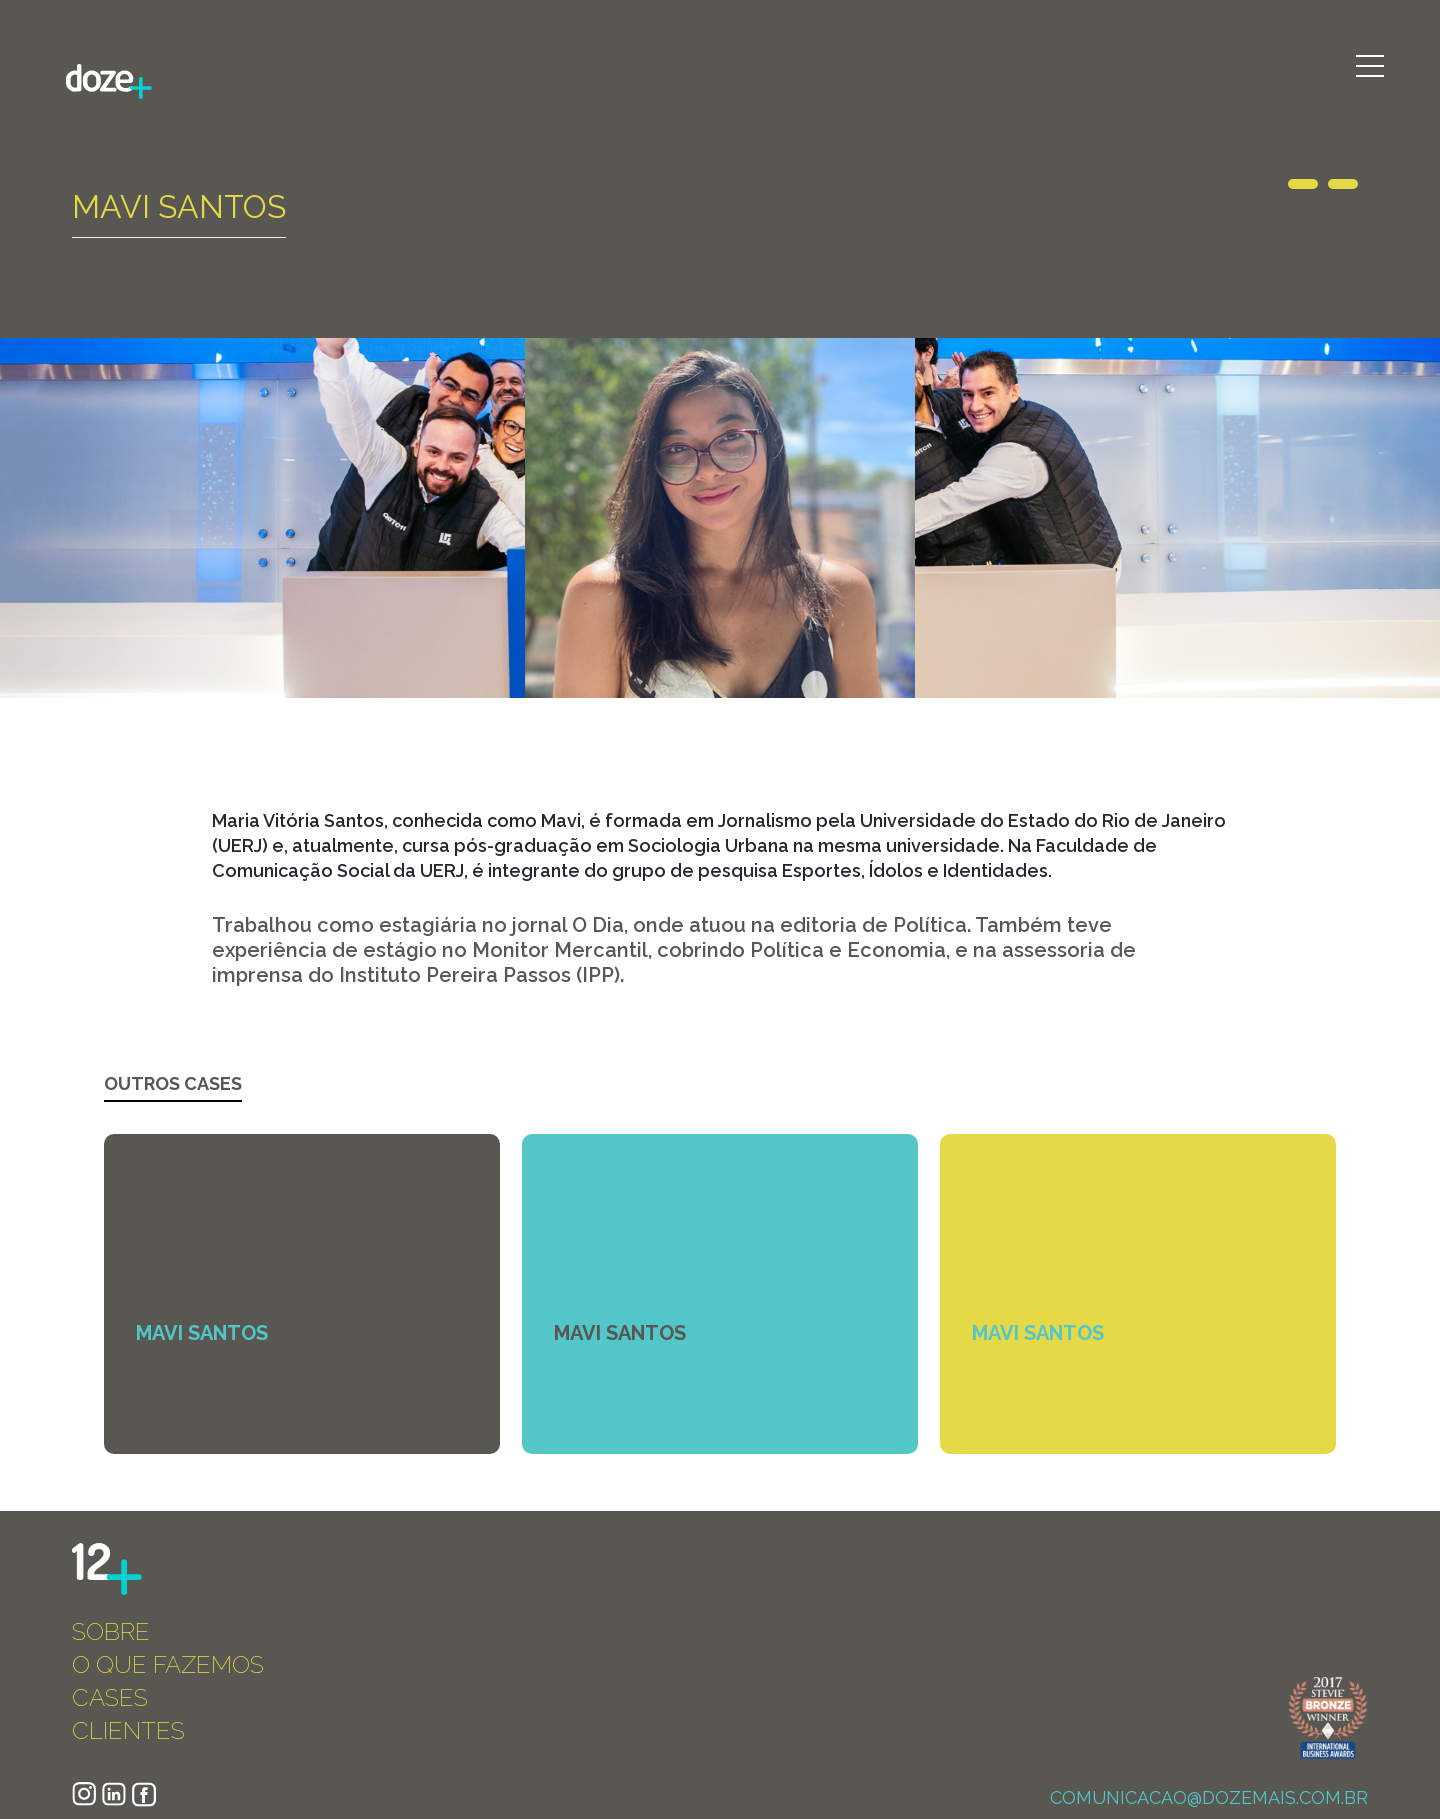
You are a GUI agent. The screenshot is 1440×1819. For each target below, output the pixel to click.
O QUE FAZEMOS (168, 1664)
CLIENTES (128, 1730)
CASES (110, 1697)
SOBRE (111, 1631)
